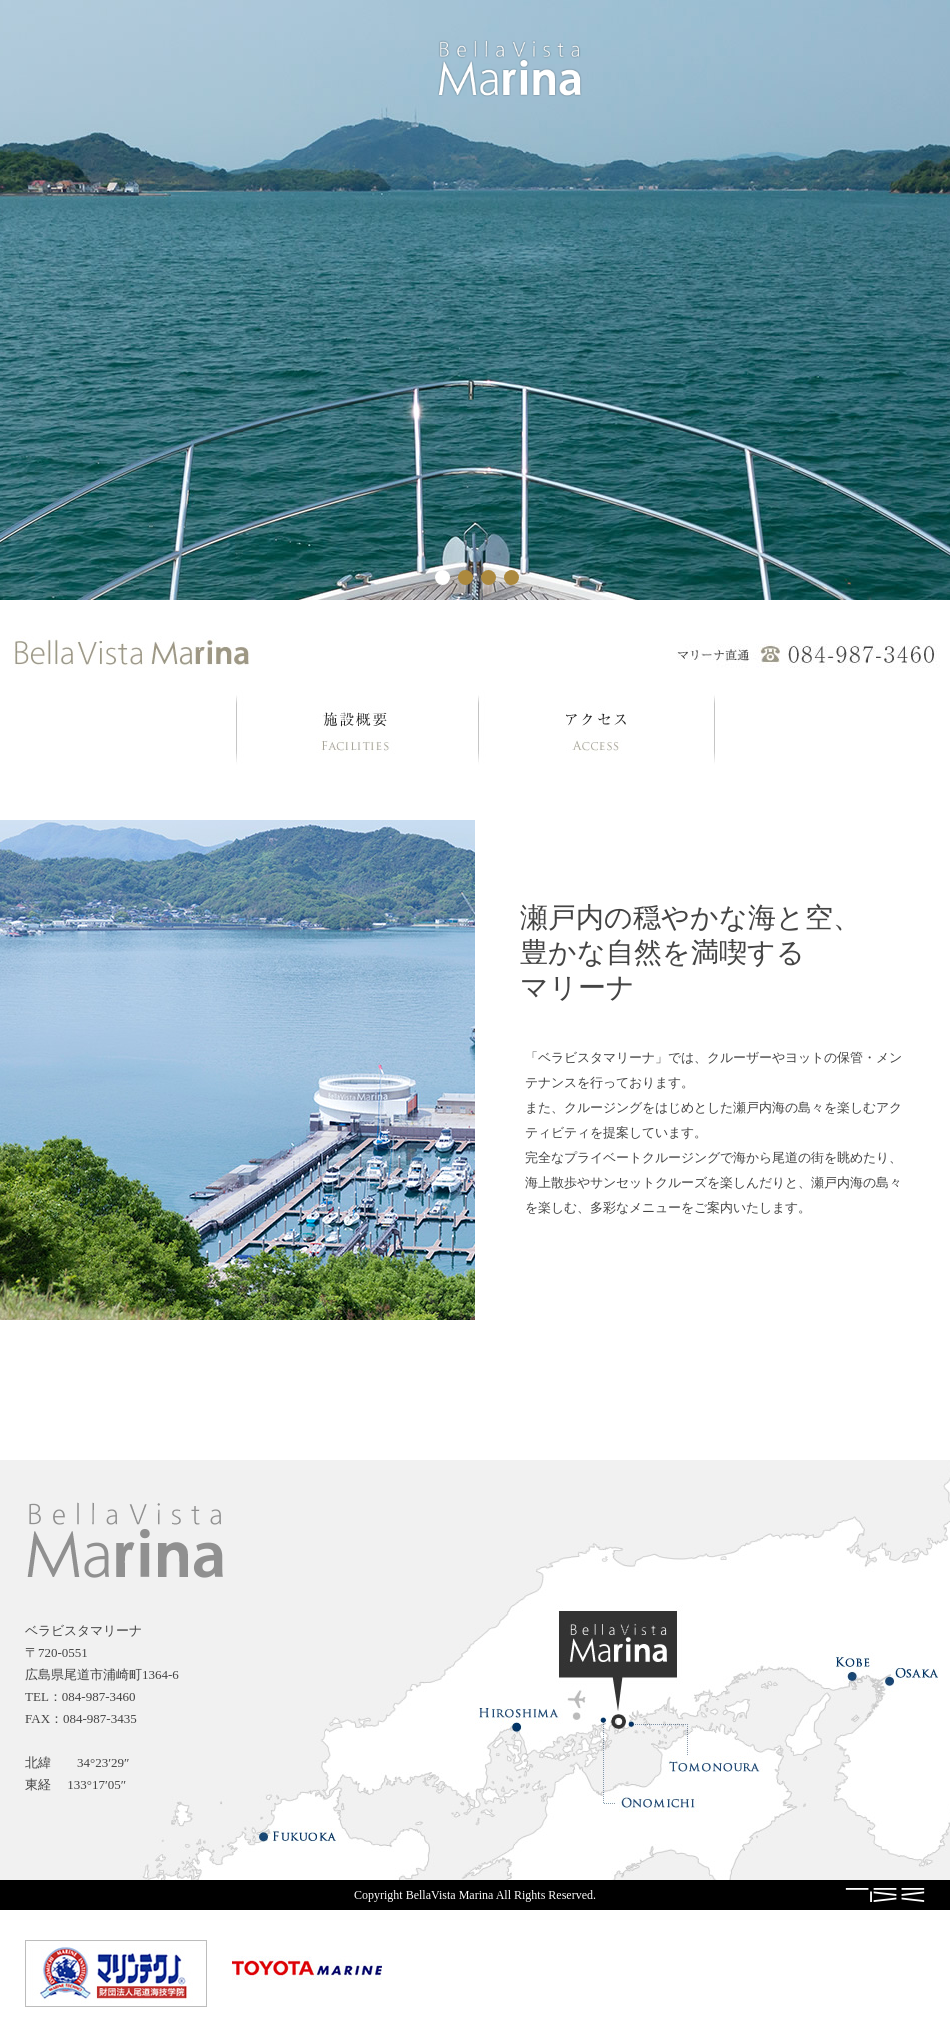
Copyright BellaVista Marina (423, 1895)
